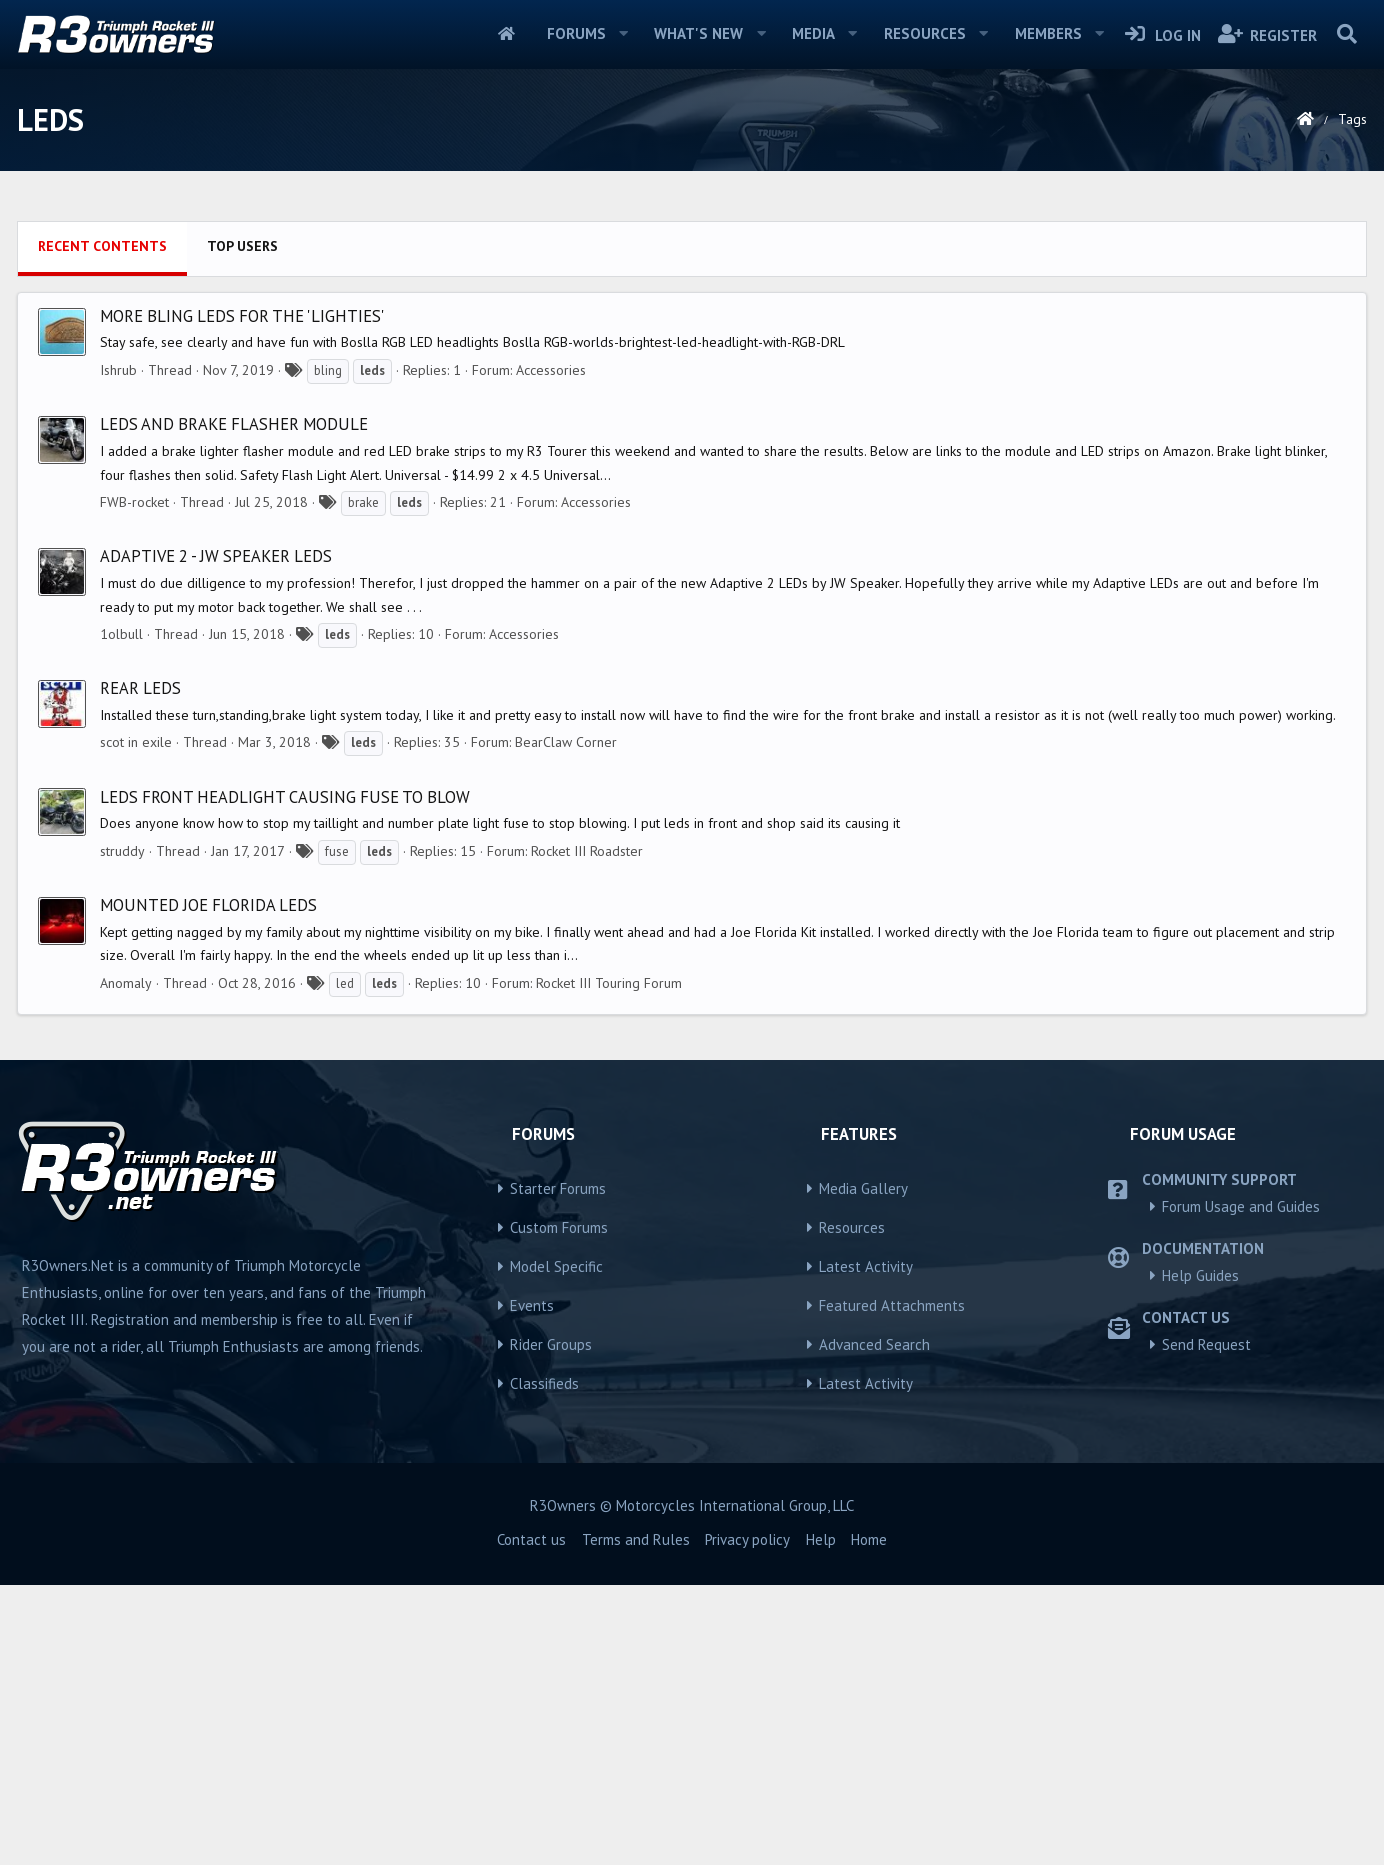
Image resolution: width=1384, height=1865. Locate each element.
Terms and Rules (636, 1819)
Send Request (1206, 1624)
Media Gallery (863, 1468)
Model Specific (556, 1546)
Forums (576, 33)
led (345, 1263)
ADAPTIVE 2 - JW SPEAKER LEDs (216, 836)
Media (813, 33)
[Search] (1346, 34)
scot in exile (136, 1022)
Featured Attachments (892, 1585)
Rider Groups (551, 1624)
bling (328, 650)
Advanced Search (874, 1624)
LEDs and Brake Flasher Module (234, 704)
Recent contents (102, 526)
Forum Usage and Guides (1241, 1486)
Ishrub (118, 650)
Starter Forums (558, 1468)
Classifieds (544, 1663)
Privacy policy (747, 1819)
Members (1048, 33)
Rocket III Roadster (587, 1131)
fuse (337, 1131)
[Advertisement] (692, 351)
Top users (242, 526)
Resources (925, 33)
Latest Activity (866, 1546)
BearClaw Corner (566, 1022)
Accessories (551, 650)
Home (506, 34)
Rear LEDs (140, 968)
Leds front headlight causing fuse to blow (285, 1077)
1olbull (121, 914)
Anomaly (126, 1263)
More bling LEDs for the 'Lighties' (242, 596)
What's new (698, 33)
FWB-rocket (134, 782)
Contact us (531, 1819)
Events (532, 1585)
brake (363, 782)
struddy (122, 1131)
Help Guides (1200, 1555)
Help (821, 1819)
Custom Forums (559, 1507)
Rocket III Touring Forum (609, 1263)
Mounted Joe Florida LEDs (208, 1185)
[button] (623, 34)
